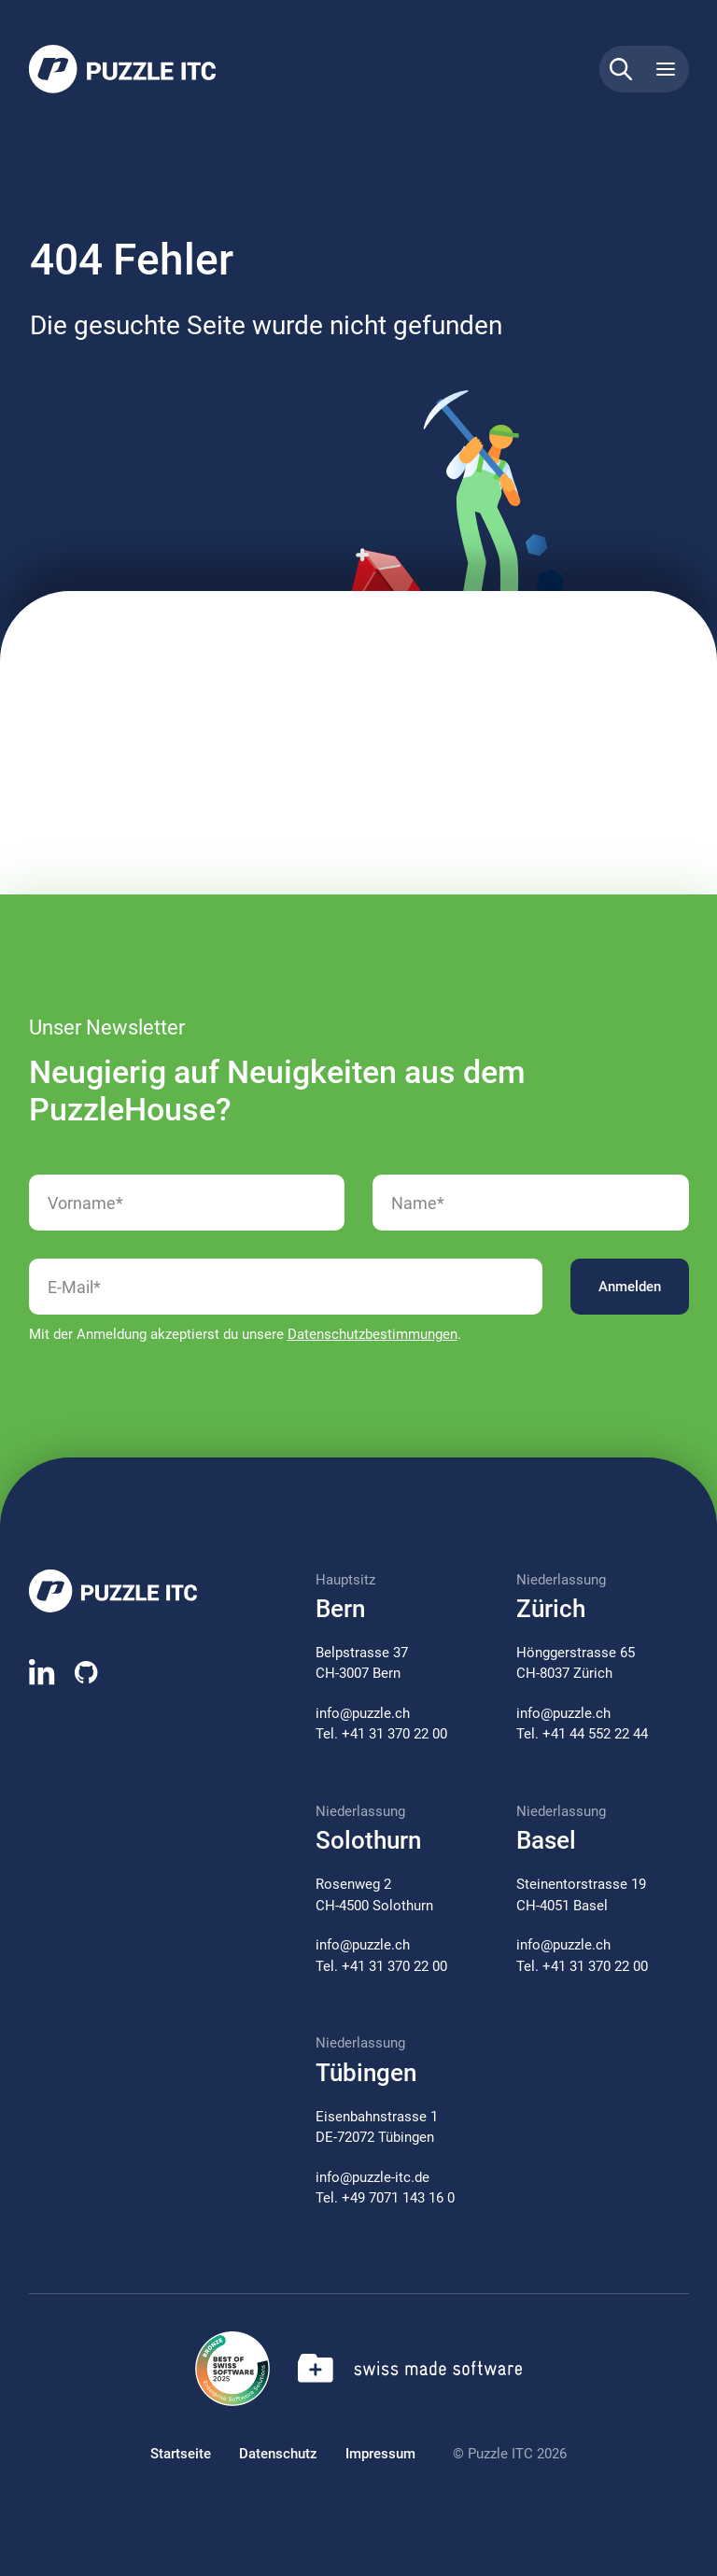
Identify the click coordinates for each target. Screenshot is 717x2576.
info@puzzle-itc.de (372, 2177)
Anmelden (629, 1286)
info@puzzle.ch (363, 1713)
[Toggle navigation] (665, 69)
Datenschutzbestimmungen (372, 1334)
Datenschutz (278, 2453)
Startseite (180, 2453)
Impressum (380, 2453)
